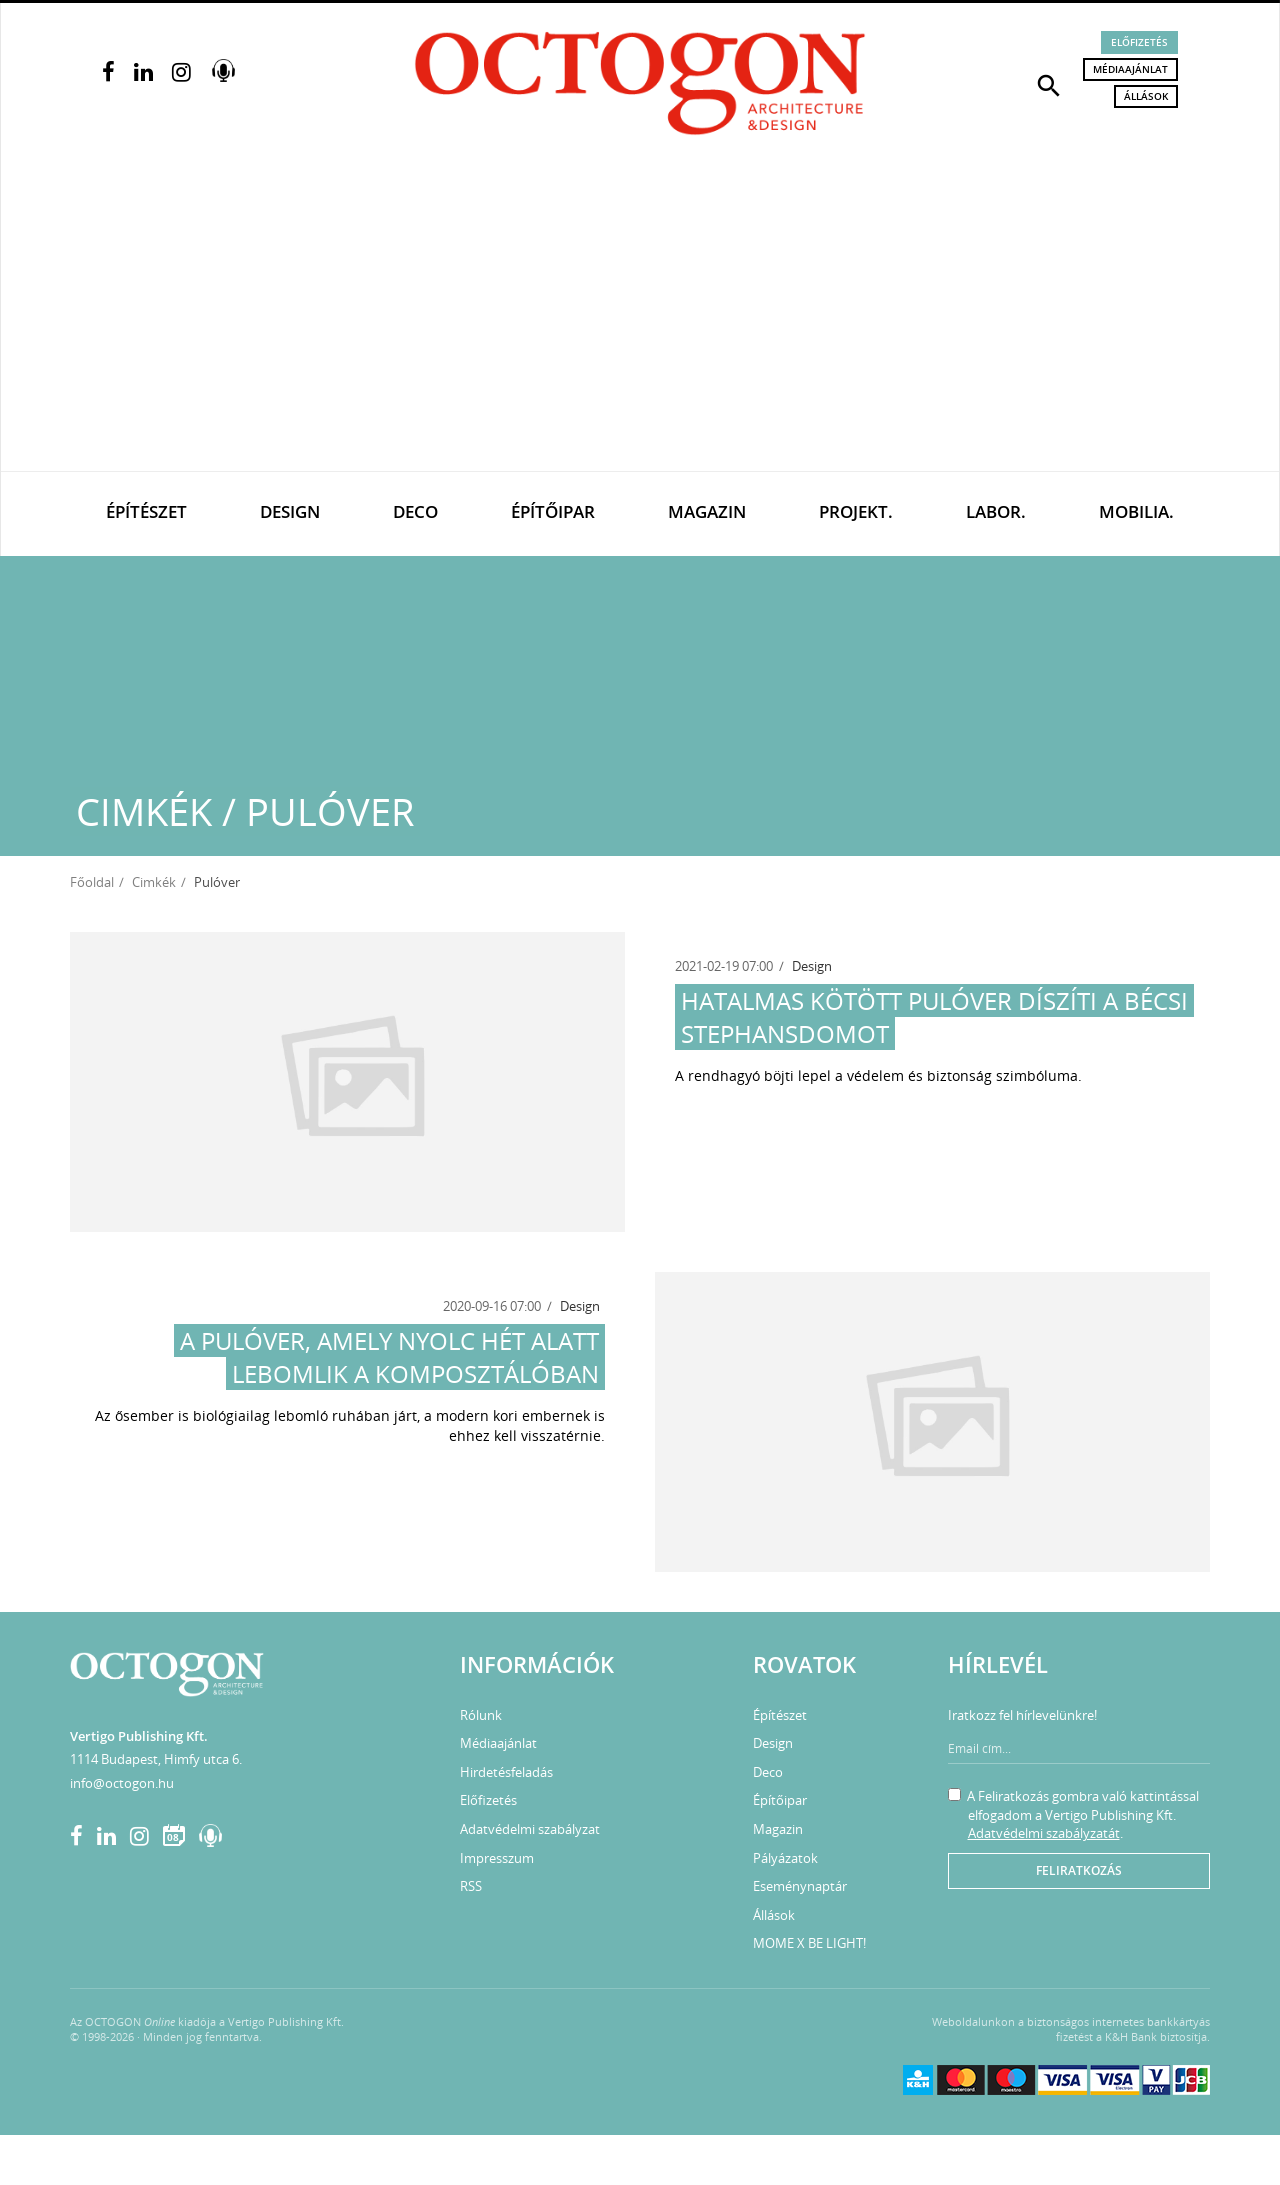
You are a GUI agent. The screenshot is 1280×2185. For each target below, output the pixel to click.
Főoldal (92, 882)
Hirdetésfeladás (506, 1772)
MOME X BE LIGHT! (809, 1943)
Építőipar (553, 511)
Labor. (996, 511)
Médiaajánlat (1130, 69)
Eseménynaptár (800, 1886)
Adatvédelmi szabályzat (530, 1829)
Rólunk (481, 1715)
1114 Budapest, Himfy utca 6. (156, 1759)
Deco (415, 511)
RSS (471, 1886)
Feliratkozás (1079, 1870)
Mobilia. (1136, 511)
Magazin (707, 511)
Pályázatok (785, 1858)
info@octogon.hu (122, 1783)
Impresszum (497, 1858)
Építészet (146, 511)
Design (290, 511)
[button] (1049, 84)
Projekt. (856, 511)
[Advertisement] (640, 321)
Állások (1146, 96)
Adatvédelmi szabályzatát (1044, 1833)
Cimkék (154, 882)
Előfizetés (1139, 42)
